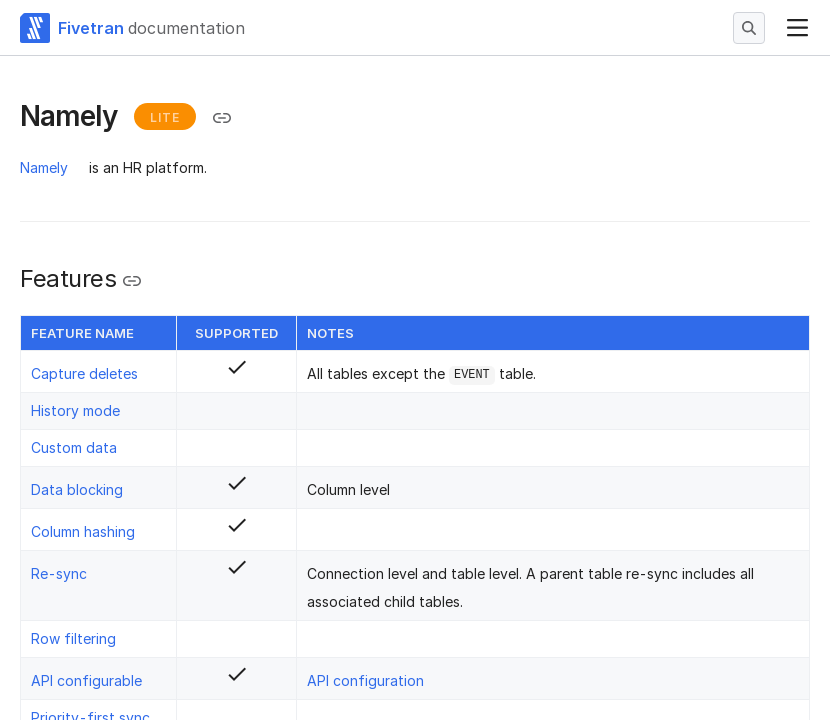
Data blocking (77, 489)
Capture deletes (84, 373)
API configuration (365, 680)
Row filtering (73, 638)
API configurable (86, 680)
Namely (44, 167)
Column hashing (83, 531)
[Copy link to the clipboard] (222, 118)
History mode (75, 410)
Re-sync (59, 573)
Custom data (74, 447)
